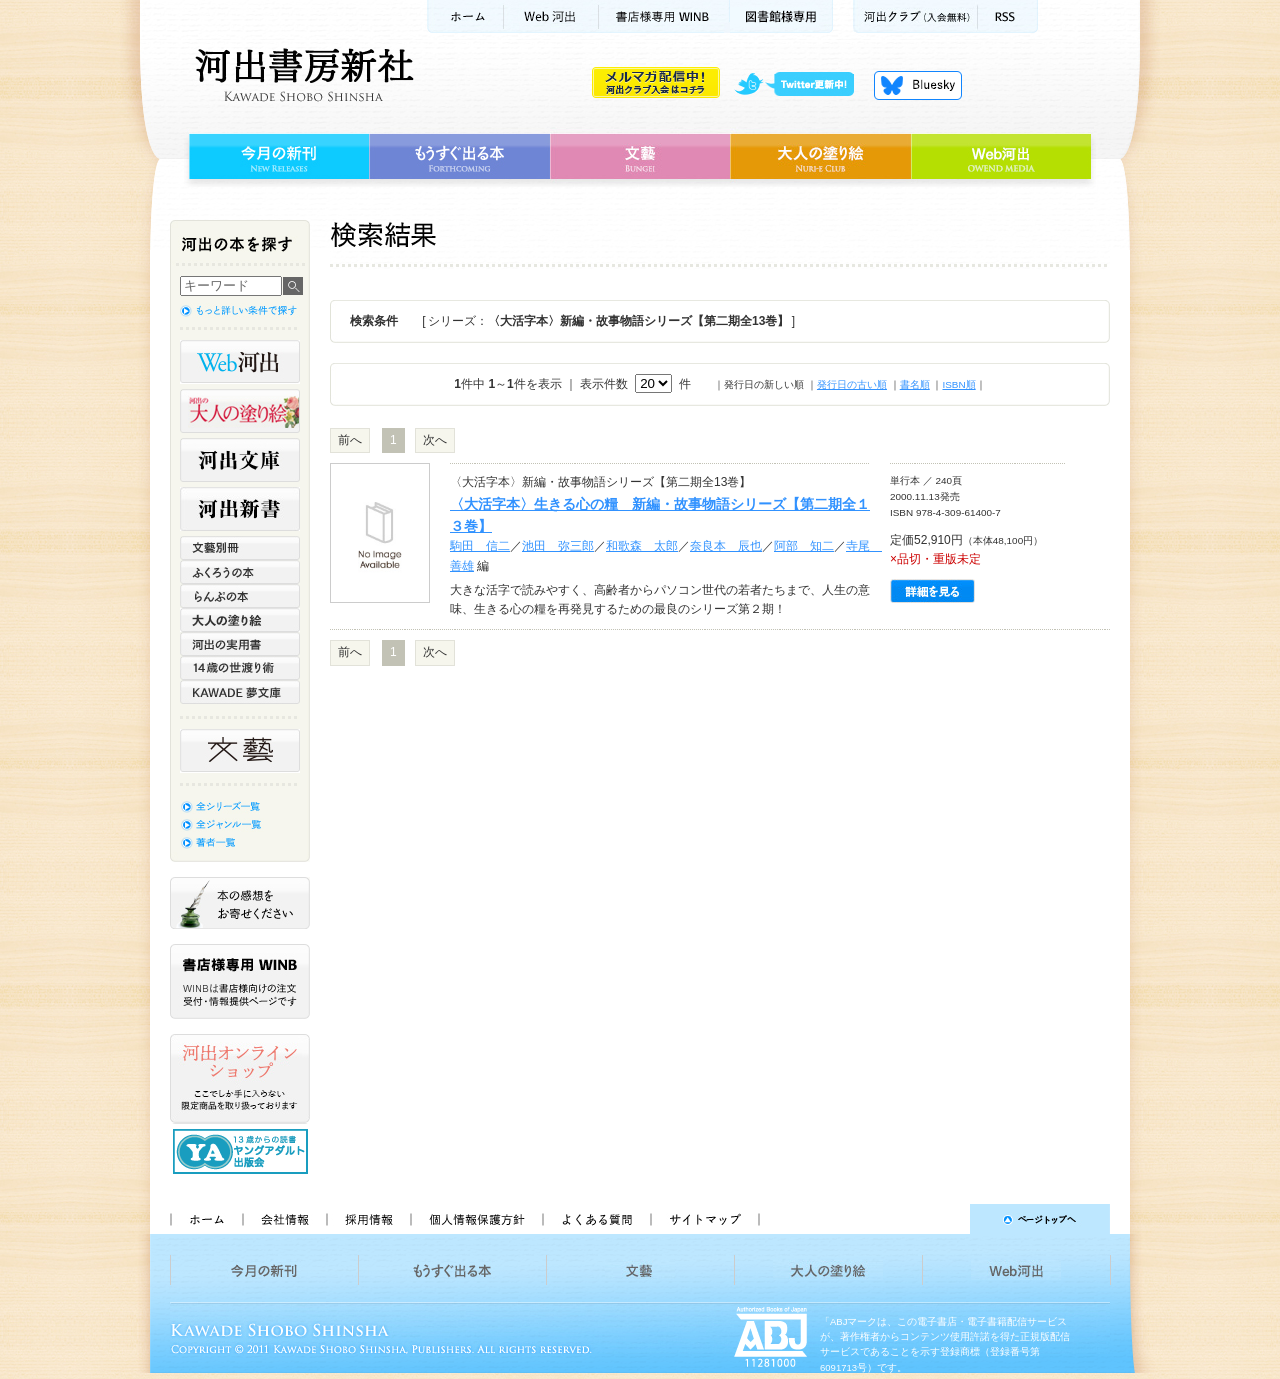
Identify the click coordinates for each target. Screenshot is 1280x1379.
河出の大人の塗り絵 (240, 411)
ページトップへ (943, 1219)
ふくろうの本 (240, 572)
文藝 (640, 157)
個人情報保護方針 (476, 1219)
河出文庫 (240, 460)
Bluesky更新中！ (918, 85)
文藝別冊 (240, 548)
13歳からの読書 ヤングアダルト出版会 (243, 1151)
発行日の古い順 (852, 384)
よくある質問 (596, 1219)
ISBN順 (958, 384)
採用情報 (368, 1219)
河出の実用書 (240, 644)
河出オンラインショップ (240, 1079)
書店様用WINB (664, 16)
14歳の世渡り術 (240, 668)
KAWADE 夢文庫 (240, 692)
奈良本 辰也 (726, 546)
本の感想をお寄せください (240, 903)
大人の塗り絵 (820, 157)
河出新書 (240, 509)
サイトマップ (705, 1219)
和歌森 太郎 (642, 546)
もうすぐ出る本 (459, 157)
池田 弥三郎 (558, 546)
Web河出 (551, 16)
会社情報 (284, 1219)
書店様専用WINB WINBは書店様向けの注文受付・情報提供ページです (240, 981)
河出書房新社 (301, 75)
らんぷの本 (240, 596)
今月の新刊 (276, 157)
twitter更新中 (801, 85)
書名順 (915, 384)
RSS (1008, 16)
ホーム (465, 16)
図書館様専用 (781, 16)
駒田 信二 (480, 546)
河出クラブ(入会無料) (915, 16)
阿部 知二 (804, 546)
